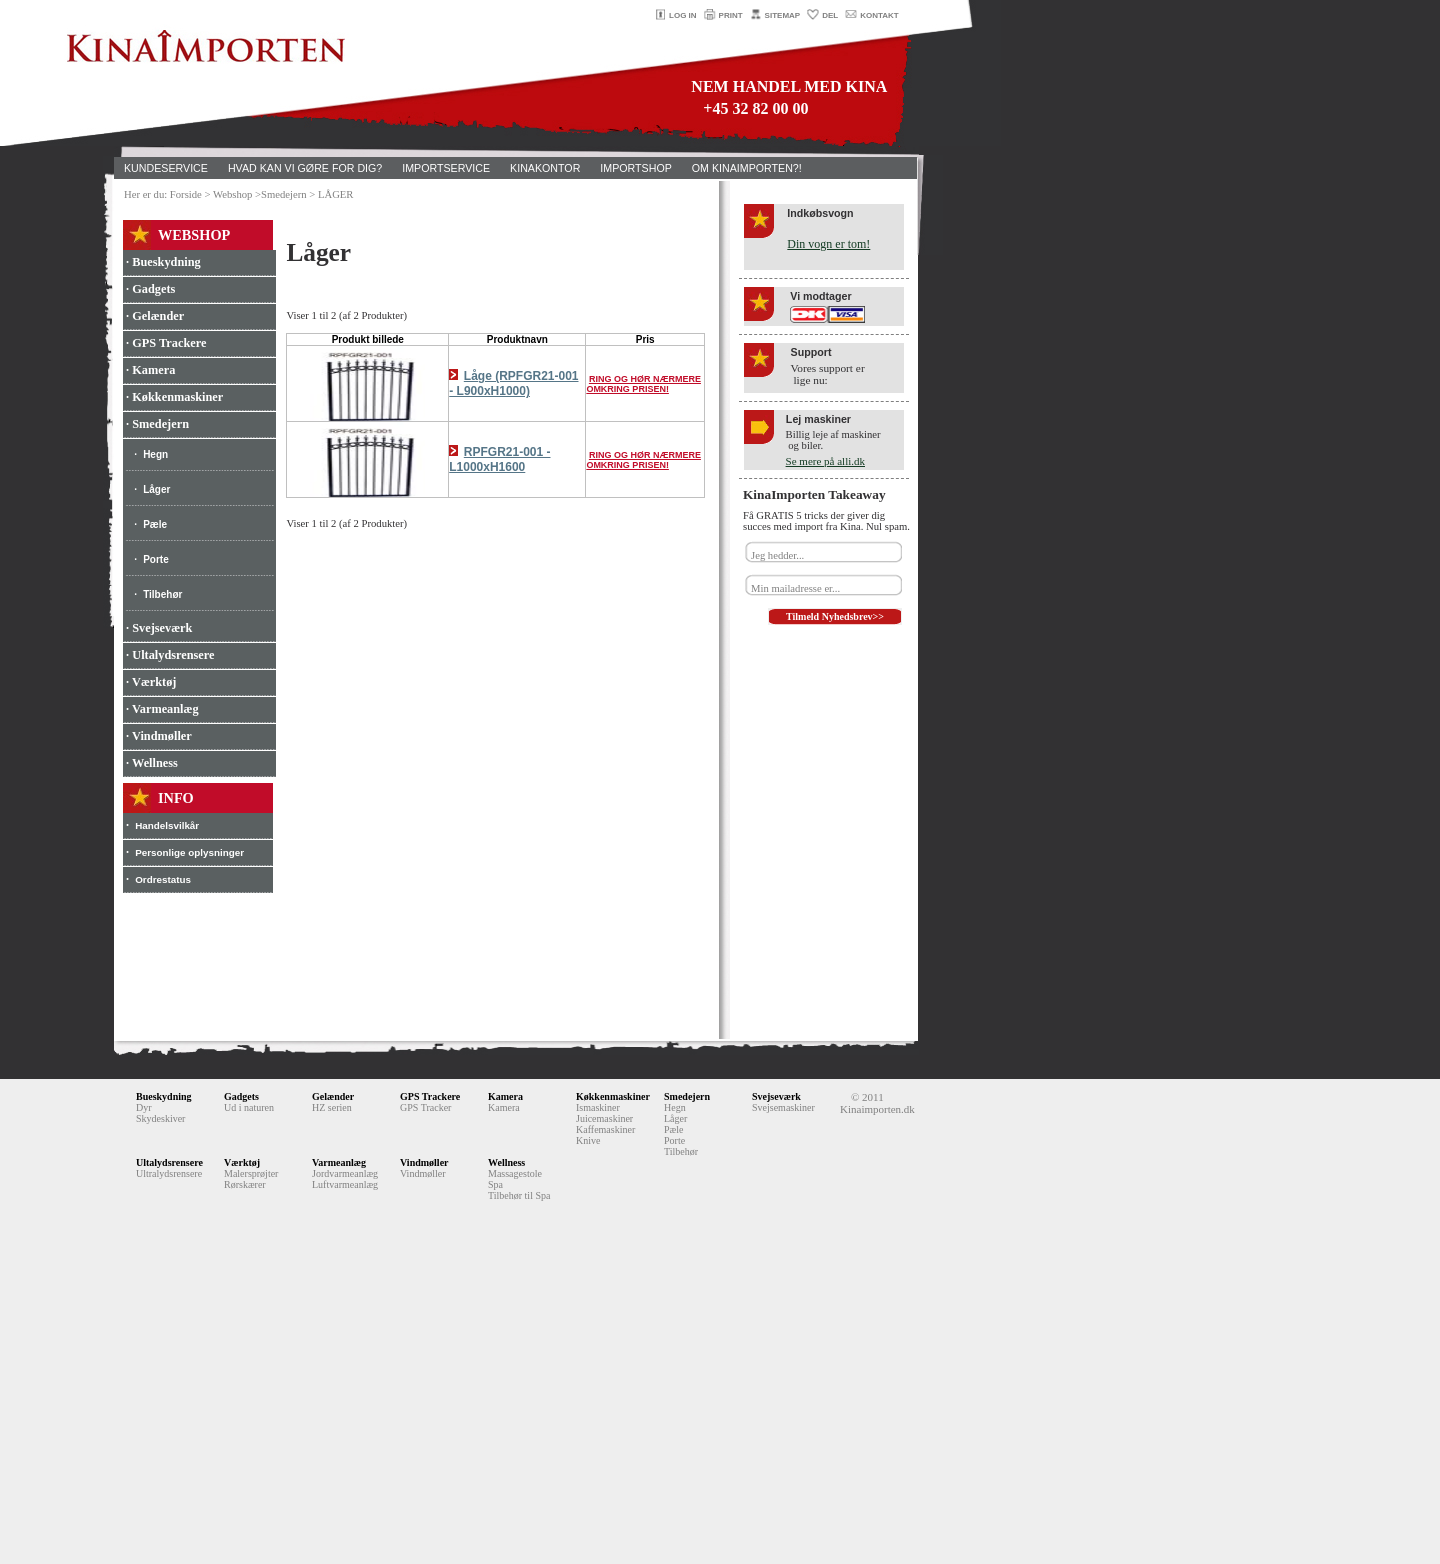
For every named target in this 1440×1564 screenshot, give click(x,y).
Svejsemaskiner (783, 1107)
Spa (495, 1184)
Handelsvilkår (167, 825)
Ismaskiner (598, 1107)
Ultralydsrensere (169, 1173)
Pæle (155, 524)
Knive (588, 1140)
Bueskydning (164, 1096)
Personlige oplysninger (189, 852)
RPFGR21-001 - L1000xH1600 (499, 459)
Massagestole (515, 1173)
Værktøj (242, 1162)
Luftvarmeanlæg (345, 1184)
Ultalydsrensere (169, 1162)
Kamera (505, 1096)
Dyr (144, 1107)
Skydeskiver (160, 1118)
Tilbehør (162, 594)
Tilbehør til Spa (519, 1195)
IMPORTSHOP (635, 168)
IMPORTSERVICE (446, 168)
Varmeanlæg (339, 1162)
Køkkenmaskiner (613, 1096)
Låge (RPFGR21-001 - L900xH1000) (513, 383)
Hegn (155, 454)
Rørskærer (245, 1184)
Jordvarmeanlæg (345, 1173)
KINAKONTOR (545, 168)
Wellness (506, 1162)
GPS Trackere (430, 1096)
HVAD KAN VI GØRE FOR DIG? (305, 168)
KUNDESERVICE (166, 168)
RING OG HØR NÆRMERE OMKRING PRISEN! (643, 384)
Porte (156, 559)
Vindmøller (424, 1162)
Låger (156, 489)
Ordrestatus (163, 879)
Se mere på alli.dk (825, 461)
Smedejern (687, 1096)
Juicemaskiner (604, 1118)
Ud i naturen (249, 1107)
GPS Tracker (425, 1107)
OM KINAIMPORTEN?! (747, 168)
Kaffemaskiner (605, 1129)
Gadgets (241, 1096)
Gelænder (333, 1096)
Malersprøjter (251, 1173)
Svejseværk (776, 1096)
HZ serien (332, 1107)
